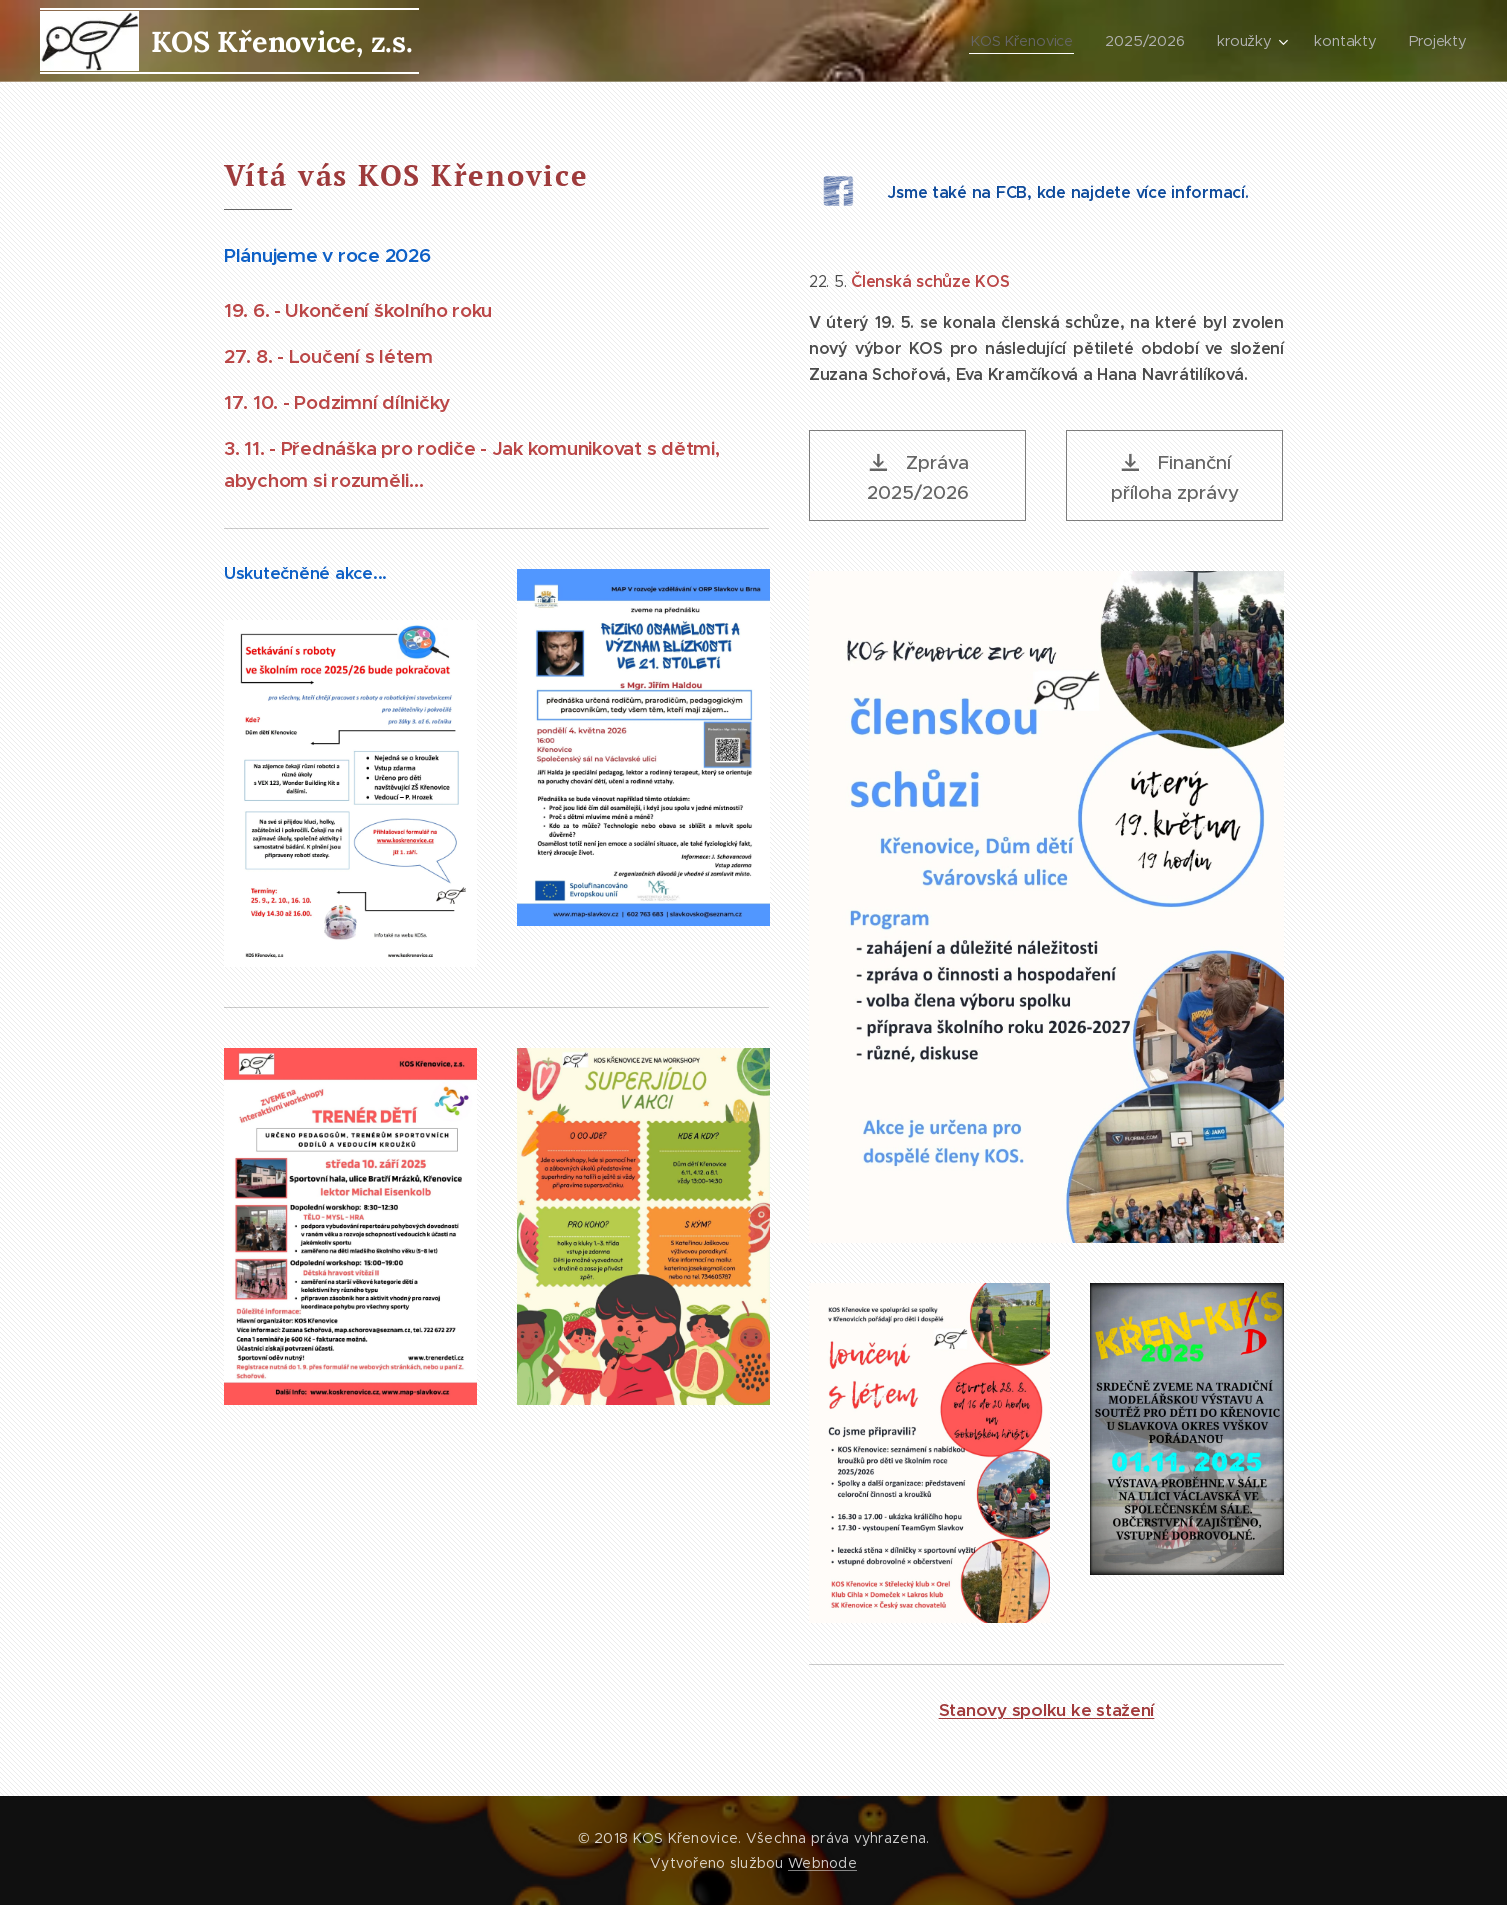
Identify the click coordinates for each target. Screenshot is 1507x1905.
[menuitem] (1026, 41)
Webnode (822, 1863)
